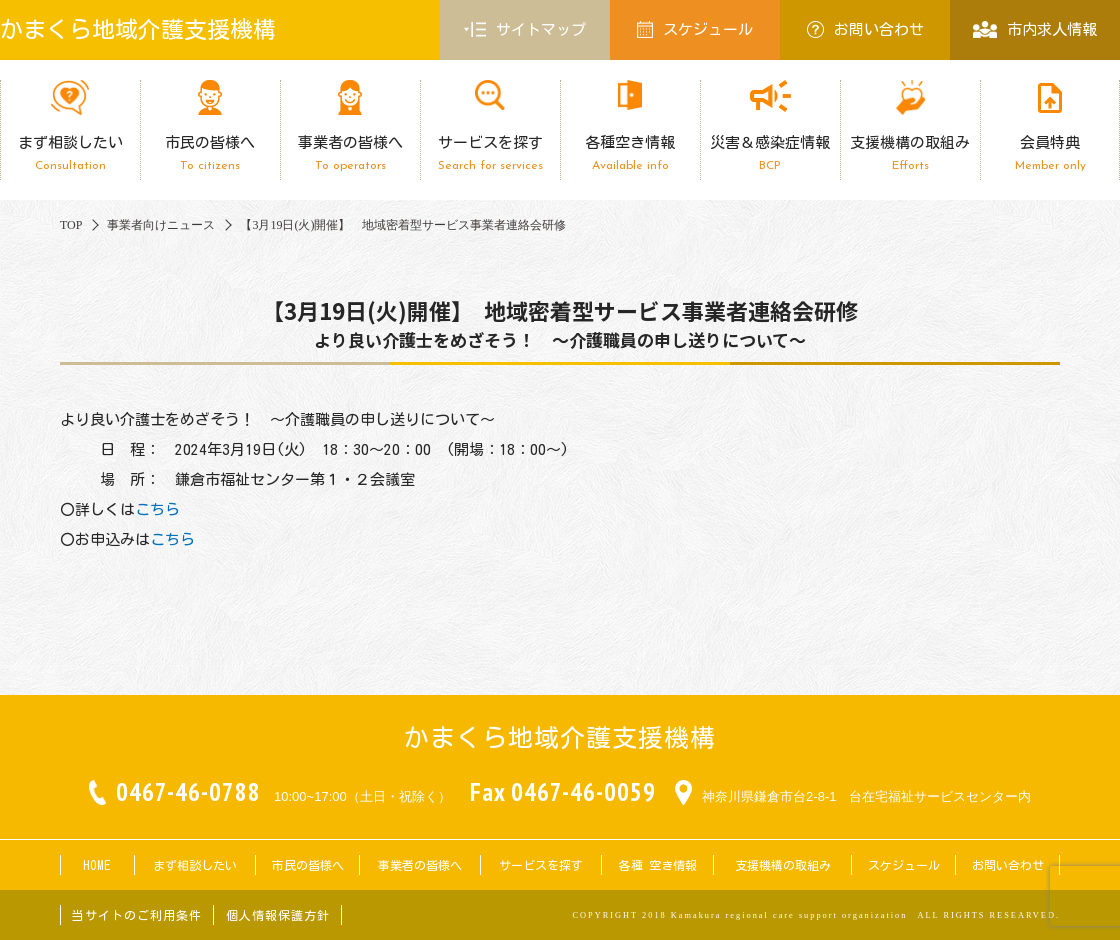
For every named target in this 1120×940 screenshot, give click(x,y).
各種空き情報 (630, 153)
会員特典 (1050, 153)
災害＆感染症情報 (770, 153)
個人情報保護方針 (278, 915)
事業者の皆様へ (350, 153)
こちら (157, 509)
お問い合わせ (865, 29)
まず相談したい (70, 153)
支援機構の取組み (910, 153)
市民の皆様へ (210, 153)
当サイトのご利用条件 (137, 915)
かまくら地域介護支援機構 (138, 29)
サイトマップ (525, 30)
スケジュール (695, 29)
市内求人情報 (1034, 29)
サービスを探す (490, 153)
